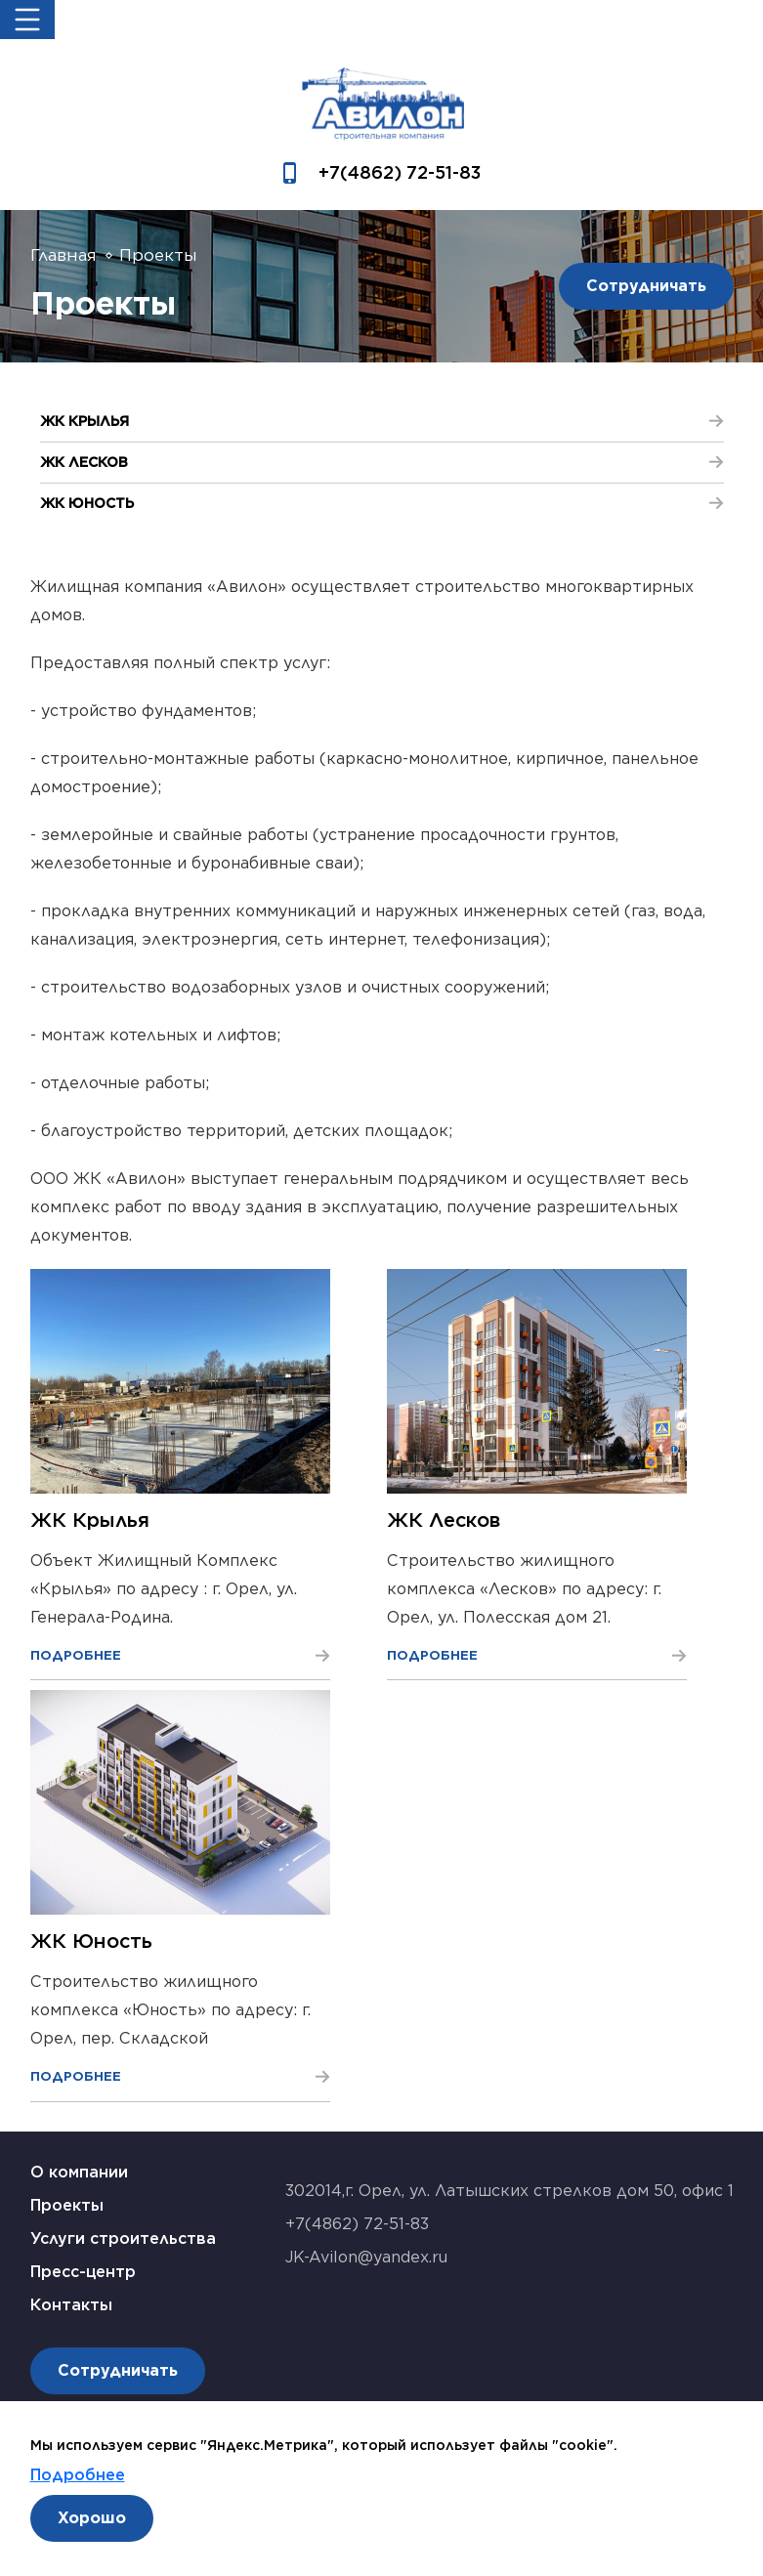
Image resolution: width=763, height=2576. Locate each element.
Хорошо (92, 2518)
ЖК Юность (91, 1941)
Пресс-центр (83, 2271)
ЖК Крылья (89, 1520)
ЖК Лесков (443, 1520)
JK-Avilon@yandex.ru (366, 2257)
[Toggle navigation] (27, 19)
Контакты (71, 2305)
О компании (79, 2172)
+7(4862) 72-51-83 (399, 172)
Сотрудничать (646, 285)
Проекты (67, 2205)
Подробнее (77, 2475)
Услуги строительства (123, 2238)
